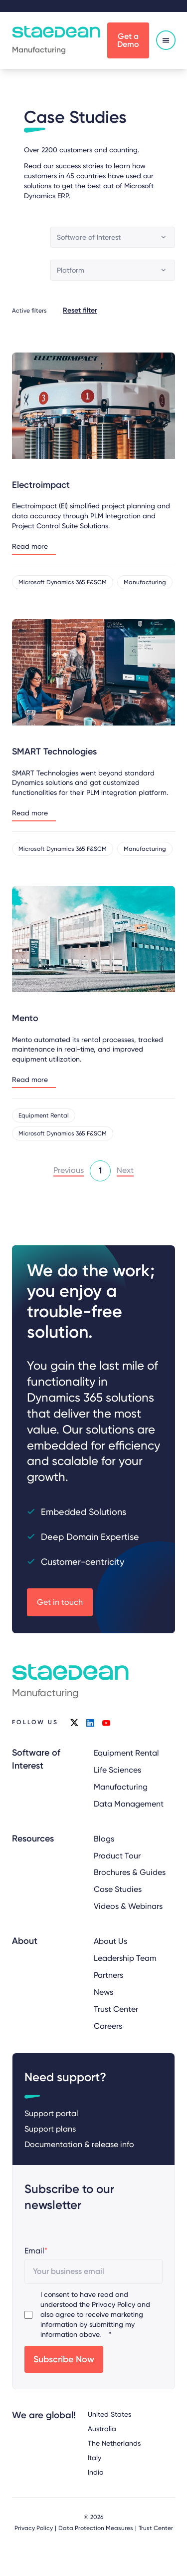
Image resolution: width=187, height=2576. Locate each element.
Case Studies (118, 1889)
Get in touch (60, 1602)
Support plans (50, 2129)
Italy (94, 2458)
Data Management (129, 1804)
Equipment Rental (126, 1753)
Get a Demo (128, 40)
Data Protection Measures (95, 2528)
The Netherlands (114, 2443)
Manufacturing (121, 1787)
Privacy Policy (113, 2305)
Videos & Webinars (128, 1906)
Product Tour (117, 1855)
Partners (108, 1975)
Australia (102, 2429)
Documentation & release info (79, 2145)
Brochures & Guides (130, 1872)
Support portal (51, 2114)
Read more (30, 546)
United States (109, 2414)
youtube (106, 1723)
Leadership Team (125, 1958)
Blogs (104, 1838)
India (96, 2472)
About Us (110, 1941)
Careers (108, 2026)
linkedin (90, 1723)
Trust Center (116, 2009)
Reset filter (80, 310)
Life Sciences (117, 1770)
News (103, 1992)
